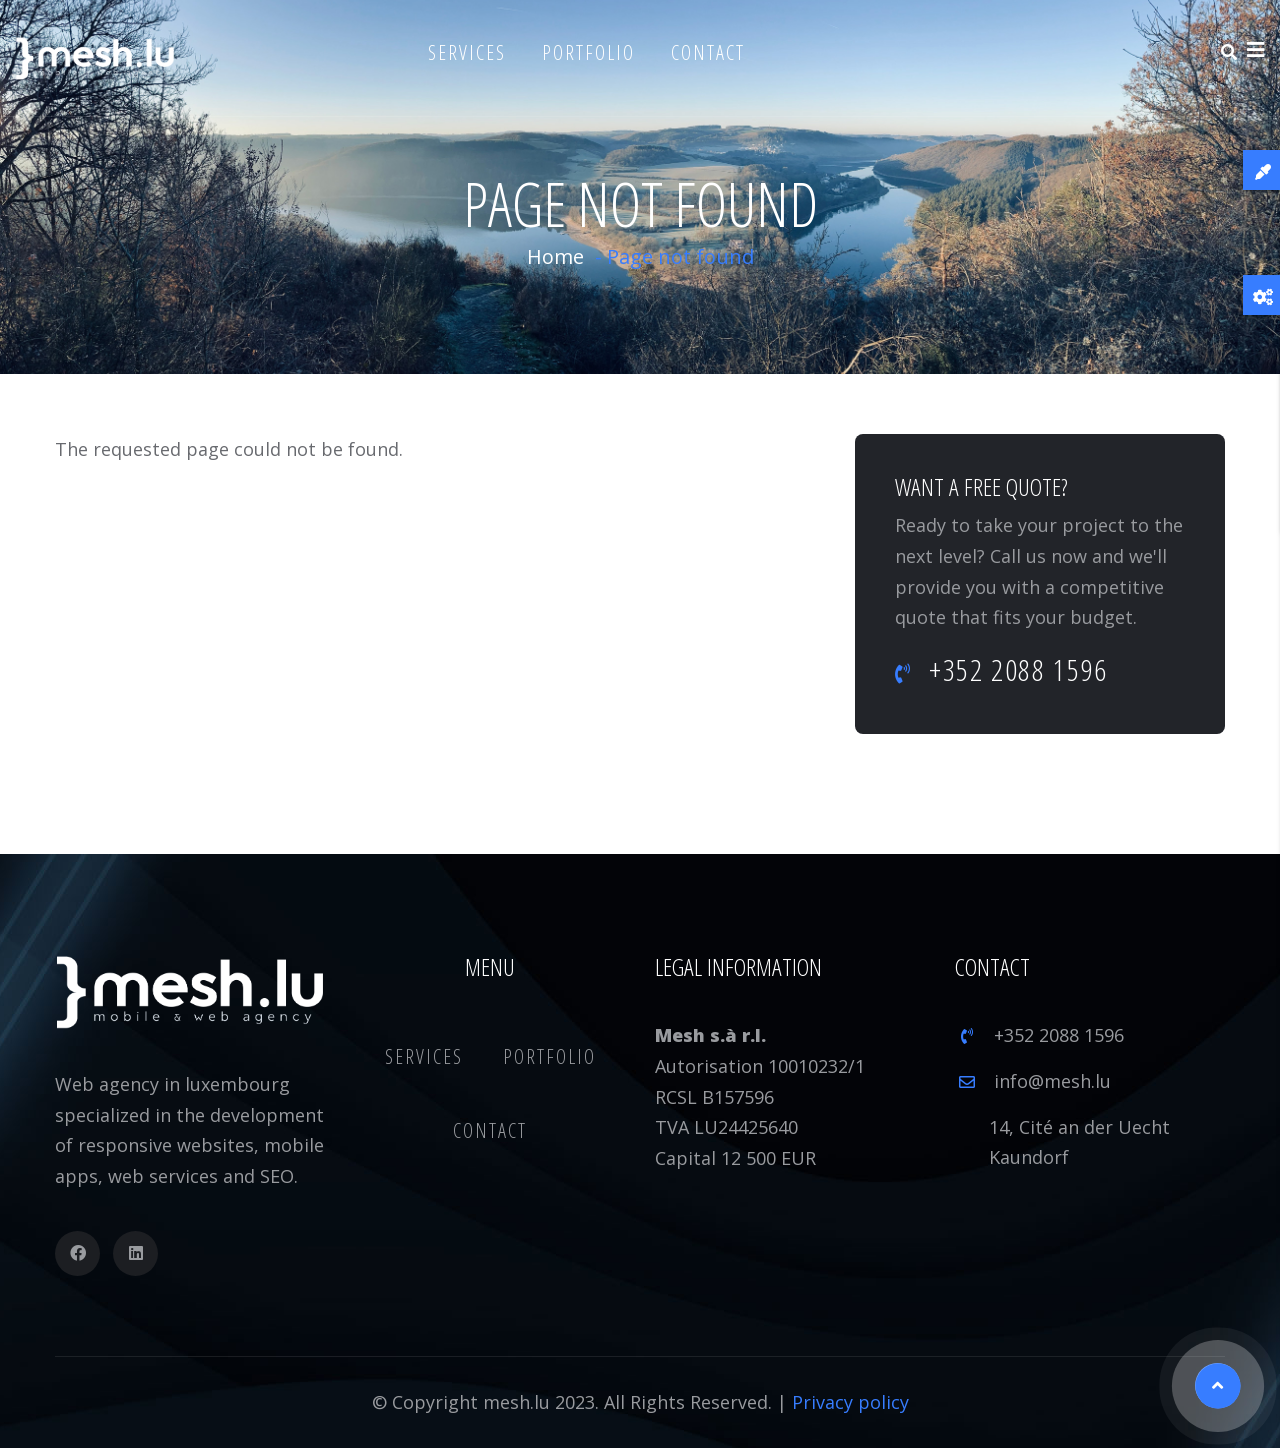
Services (467, 52)
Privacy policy (850, 1402)
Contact (708, 52)
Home (555, 256)
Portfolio (588, 52)
